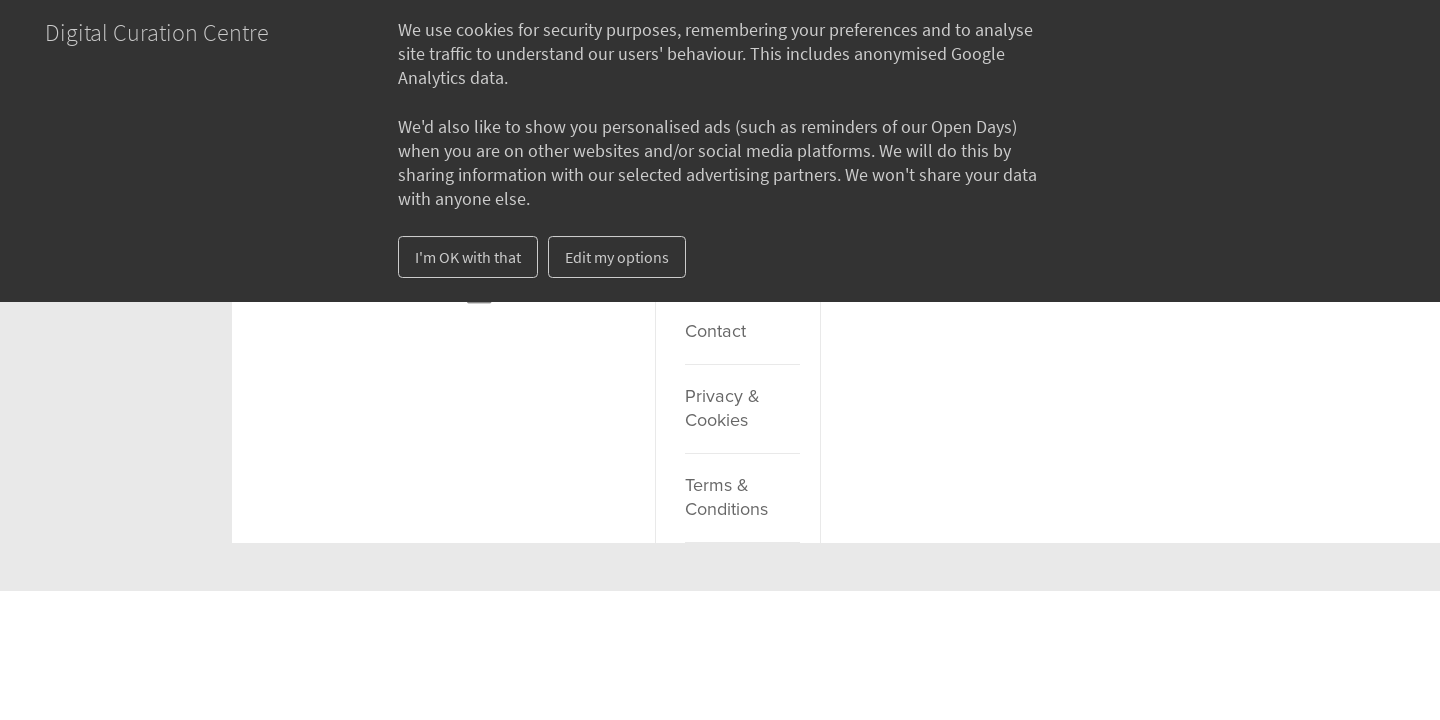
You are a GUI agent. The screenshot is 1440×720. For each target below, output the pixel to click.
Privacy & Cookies (722, 409)
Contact (715, 332)
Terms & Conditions (726, 498)
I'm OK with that (468, 257)
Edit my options (617, 257)
